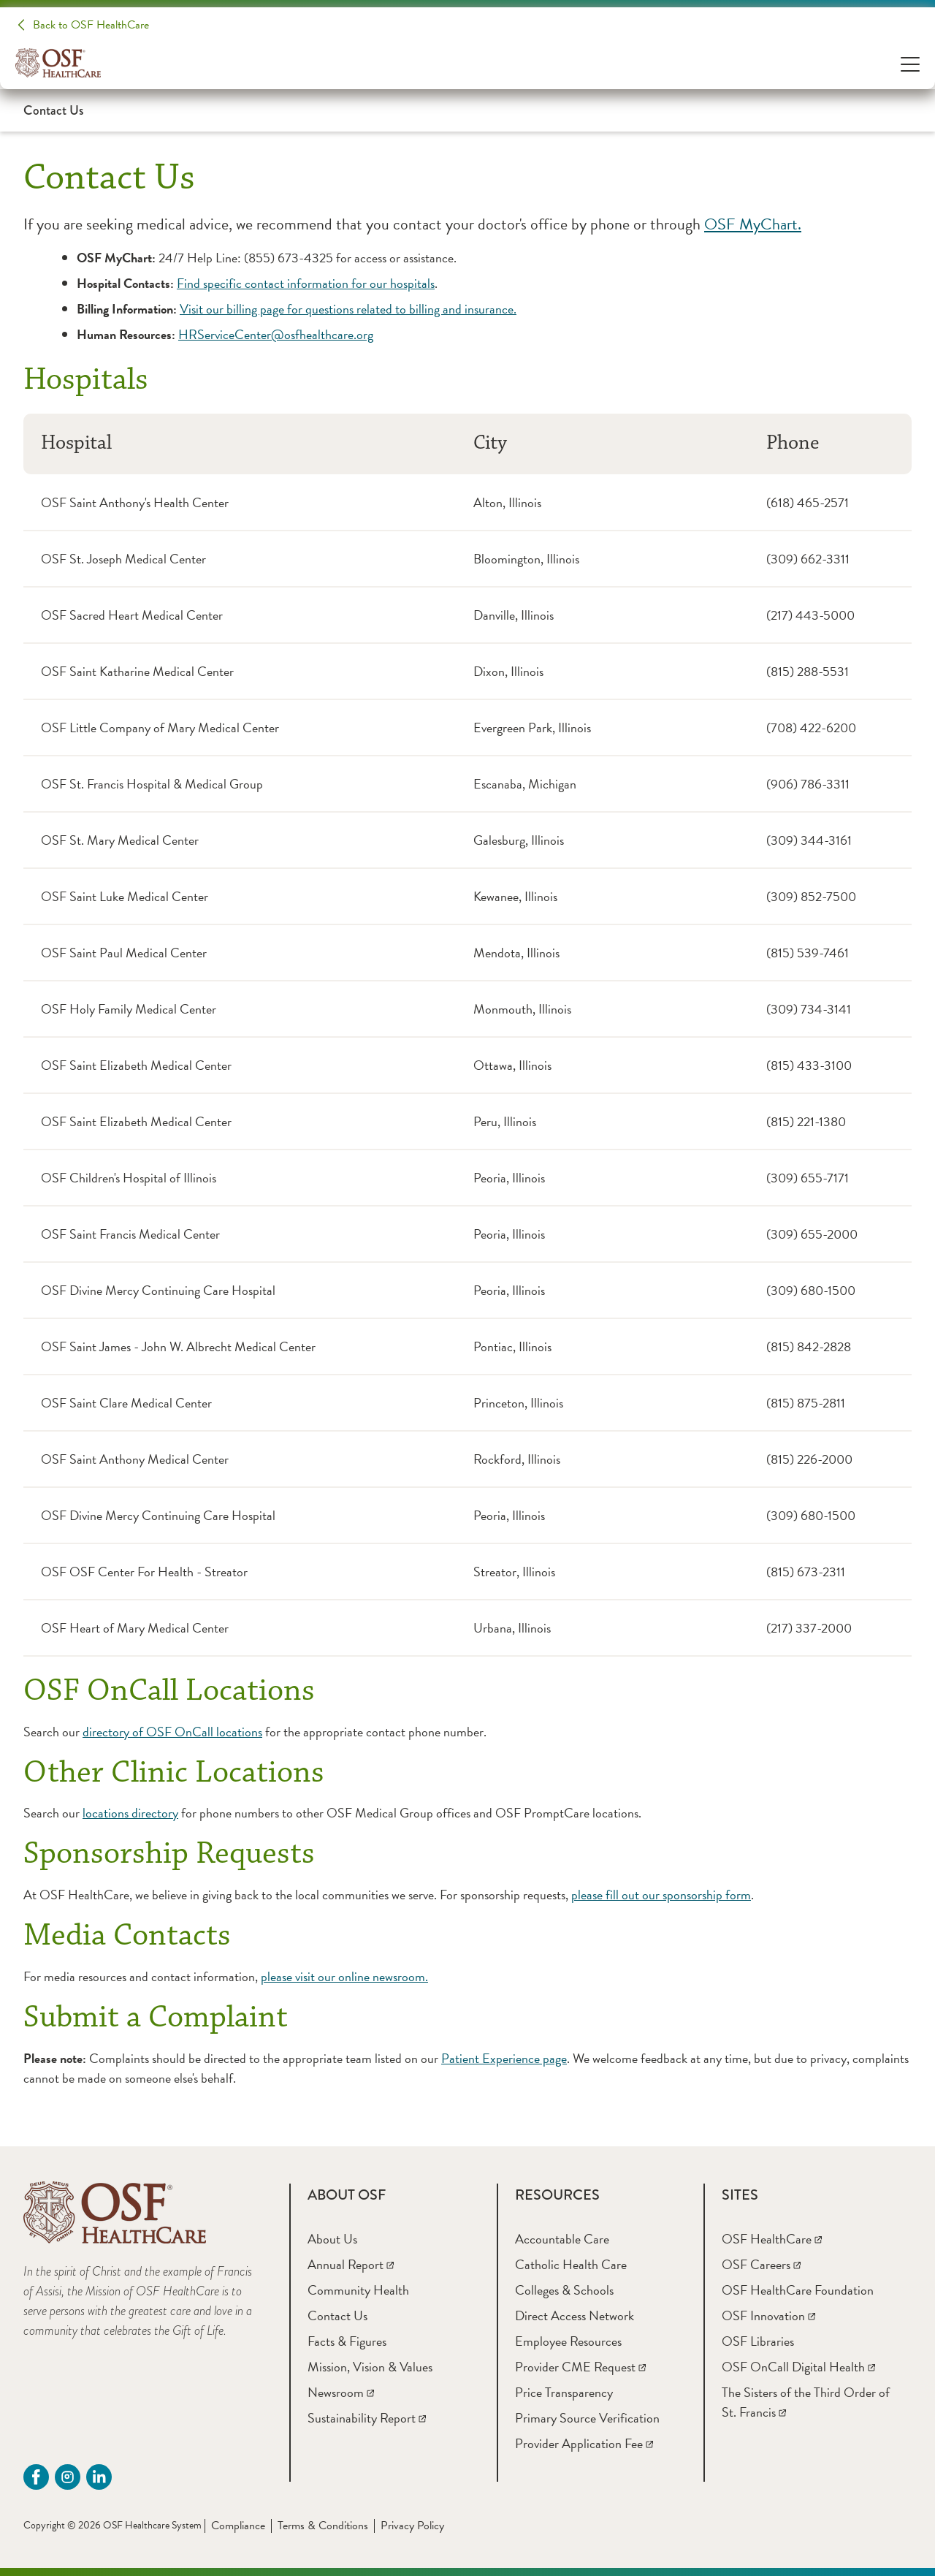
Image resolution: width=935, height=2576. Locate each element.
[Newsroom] (341, 2392)
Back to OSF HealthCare (91, 25)
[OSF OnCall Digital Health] (798, 2366)
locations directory (130, 1813)
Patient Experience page (504, 2058)
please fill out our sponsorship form (661, 1894)
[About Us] (332, 2239)
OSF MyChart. (752, 224)
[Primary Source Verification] (587, 2418)
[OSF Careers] (761, 2264)
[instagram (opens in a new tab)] (67, 2477)
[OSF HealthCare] (772, 2239)
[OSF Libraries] (758, 2341)
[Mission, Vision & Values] (370, 2366)
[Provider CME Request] (580, 2366)
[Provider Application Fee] (584, 2443)
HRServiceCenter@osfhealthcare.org (275, 334)
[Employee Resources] (568, 2341)
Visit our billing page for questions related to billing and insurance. (348, 309)
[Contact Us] (337, 2315)
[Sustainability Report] (367, 2418)
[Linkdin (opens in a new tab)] (99, 2477)
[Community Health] (358, 2290)
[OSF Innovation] (768, 2315)
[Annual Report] (351, 2264)
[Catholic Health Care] (571, 2264)
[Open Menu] (910, 63)
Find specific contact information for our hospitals (306, 283)
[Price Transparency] (564, 2392)
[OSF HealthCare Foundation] (798, 2290)
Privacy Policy (412, 2525)
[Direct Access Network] (574, 2315)
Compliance (238, 2525)
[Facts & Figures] (347, 2341)
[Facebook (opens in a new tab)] (36, 2477)
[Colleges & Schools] (564, 2290)
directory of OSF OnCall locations (172, 1731)
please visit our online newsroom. (344, 1976)
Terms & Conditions (323, 2525)
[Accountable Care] (562, 2239)
